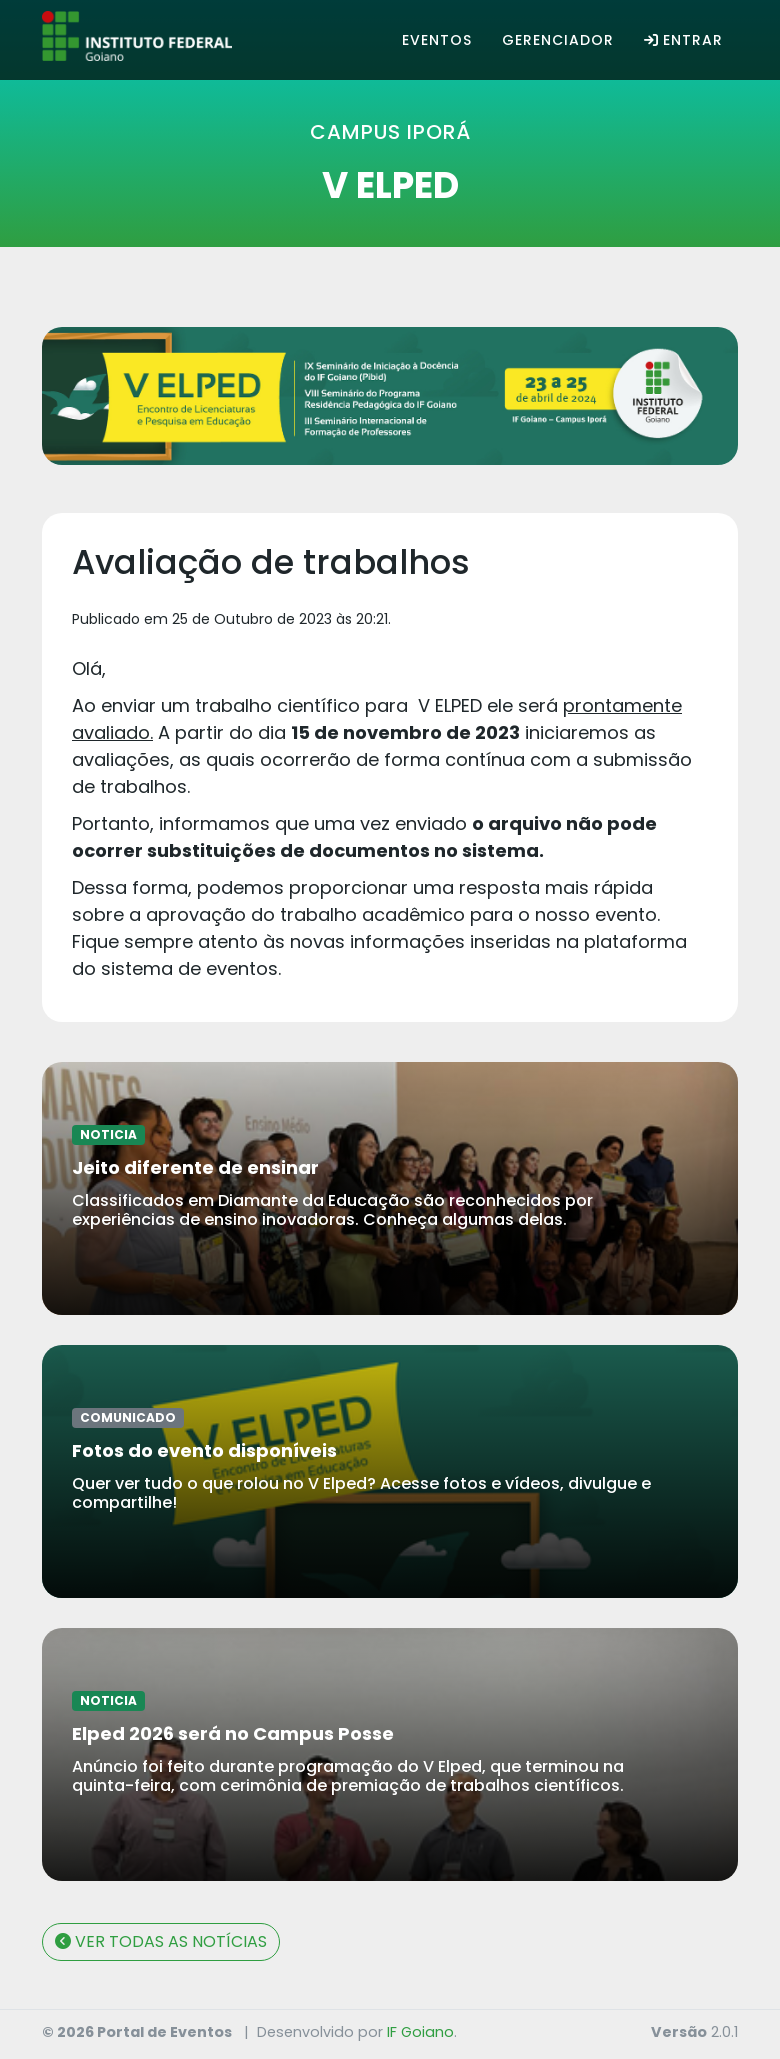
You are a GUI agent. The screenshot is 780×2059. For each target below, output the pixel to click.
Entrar (683, 40)
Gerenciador (558, 40)
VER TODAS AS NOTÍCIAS (161, 1941)
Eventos (437, 40)
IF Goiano (420, 2032)
